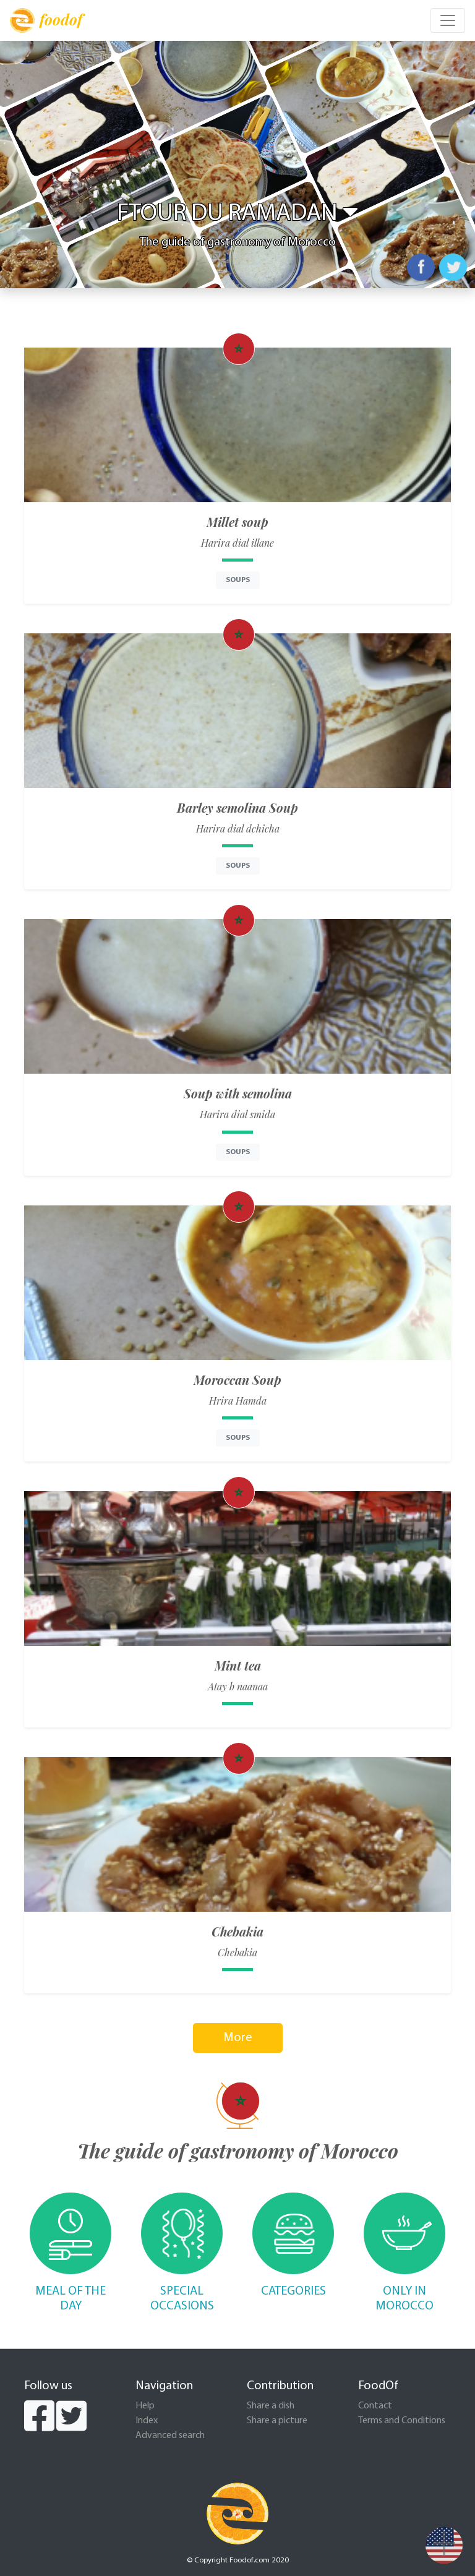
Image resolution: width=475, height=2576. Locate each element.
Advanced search (170, 2436)
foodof (46, 20)
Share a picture (277, 2421)
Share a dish (270, 2406)
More (237, 2038)
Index (146, 2421)
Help (145, 2406)
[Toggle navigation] (447, 20)
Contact (375, 2406)
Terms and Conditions (401, 2421)
